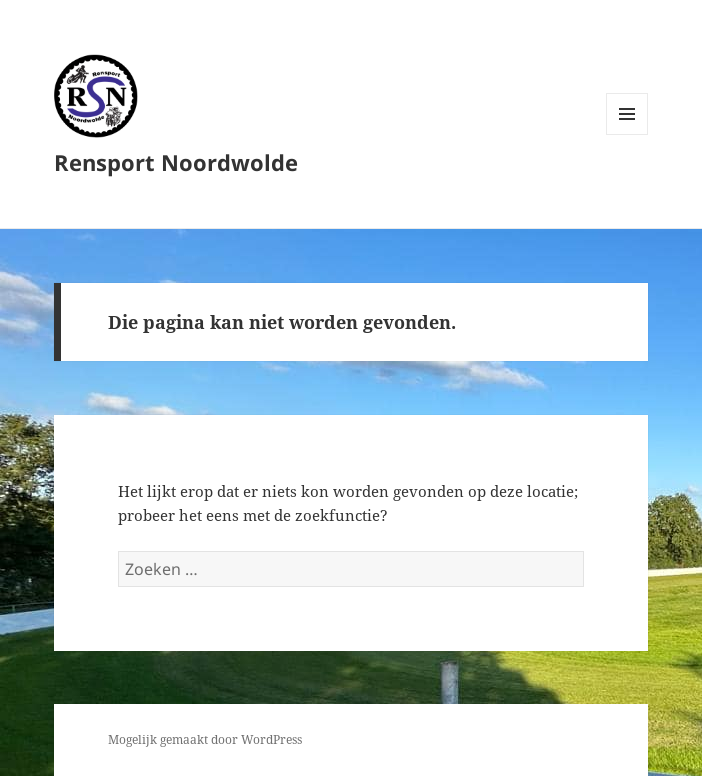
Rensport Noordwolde (176, 162)
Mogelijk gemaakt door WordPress (205, 739)
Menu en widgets (627, 134)
